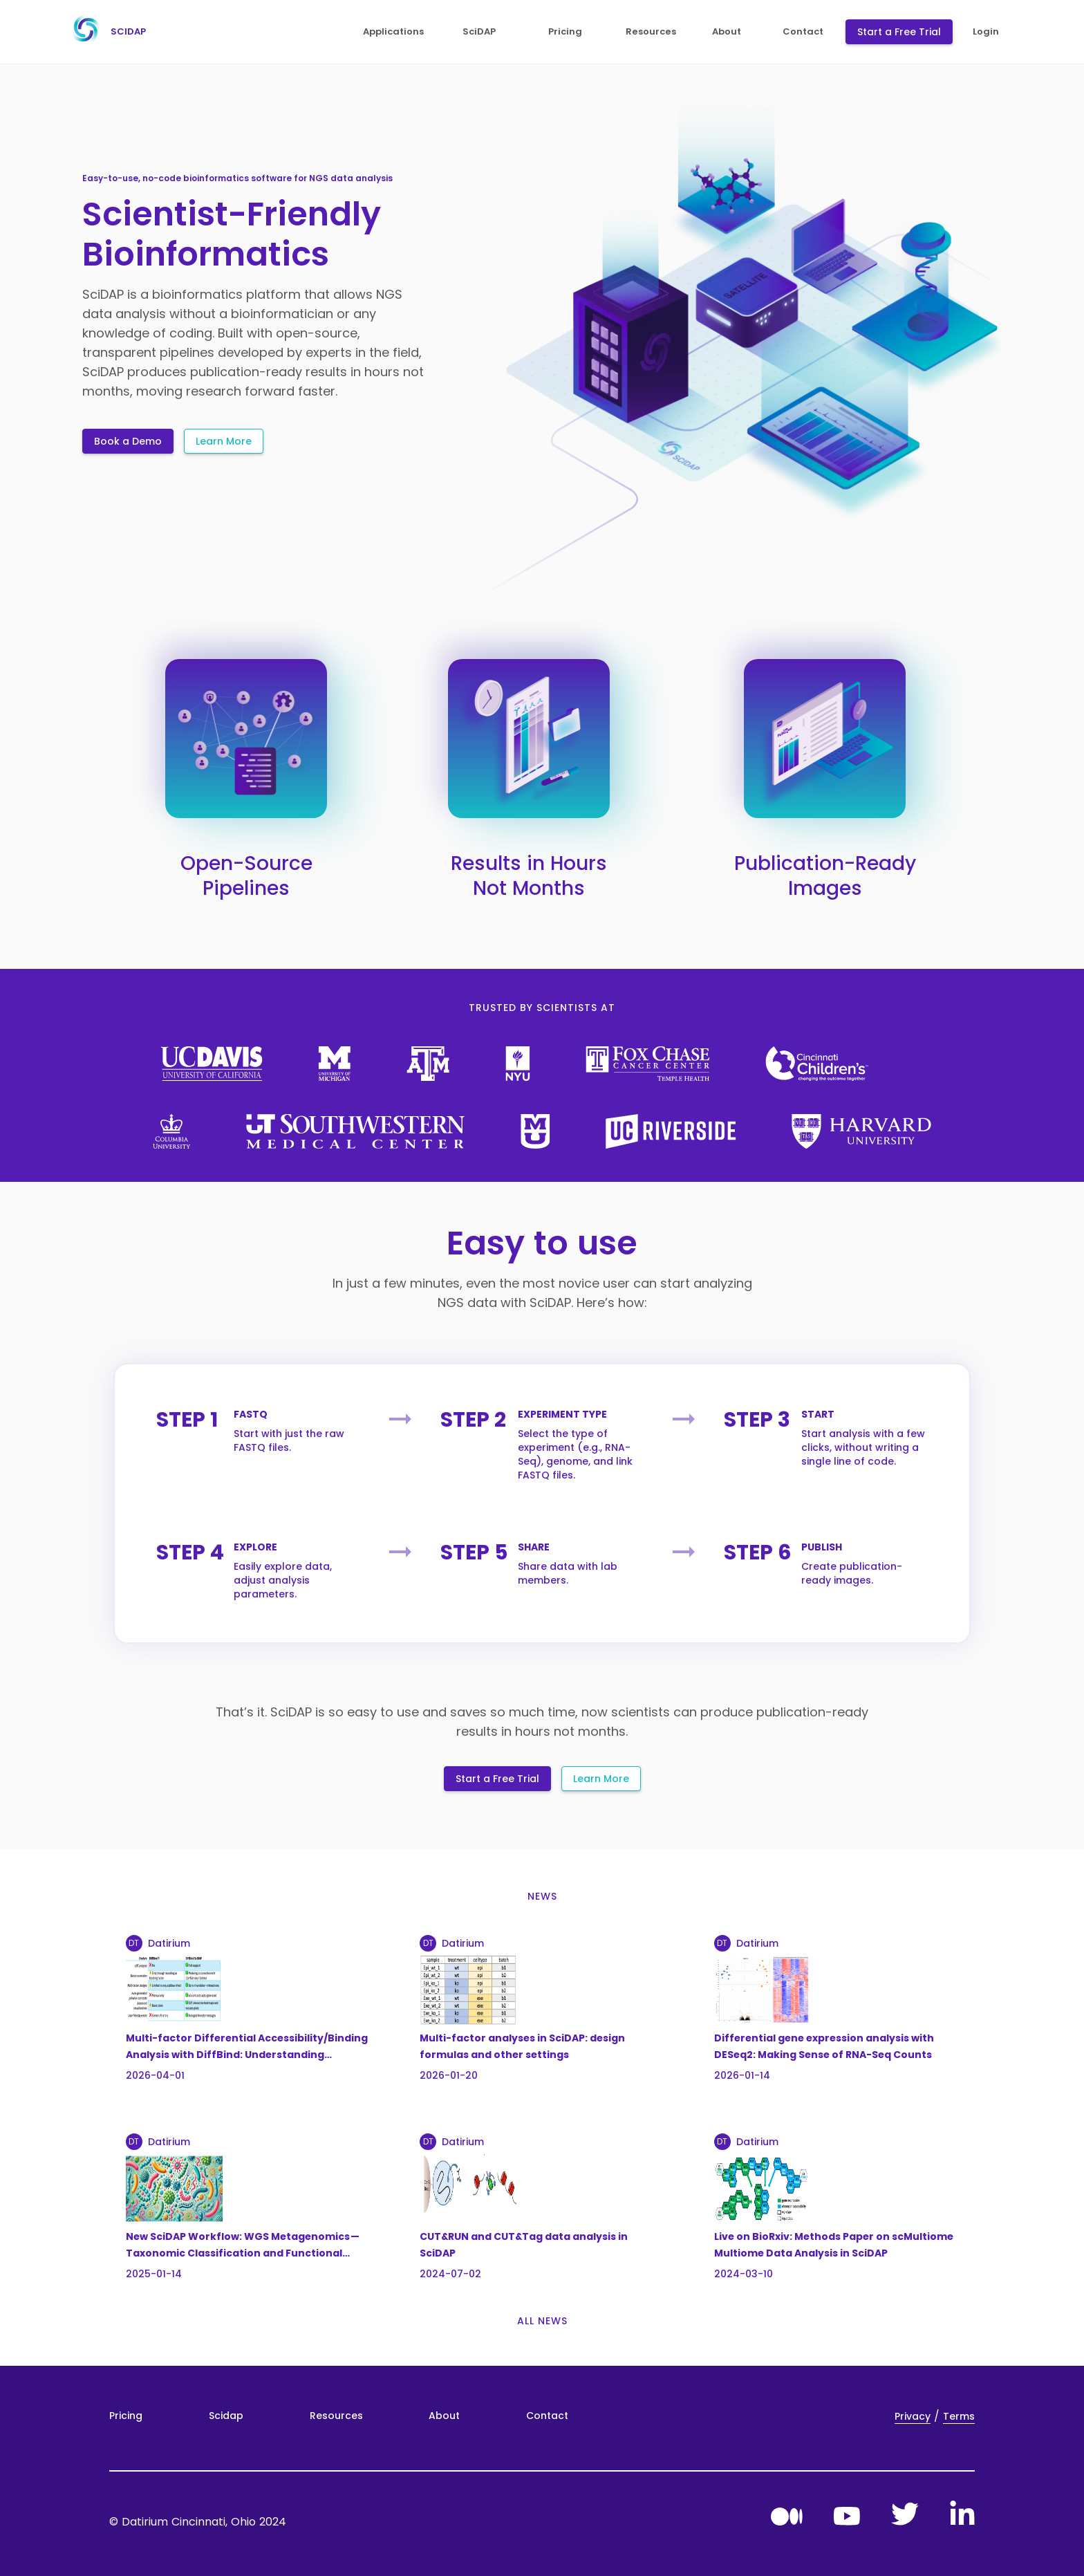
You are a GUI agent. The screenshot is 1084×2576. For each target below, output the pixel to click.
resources (651, 32)
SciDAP (479, 32)
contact (803, 32)
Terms (959, 2416)
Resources (336, 2415)
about (726, 32)
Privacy (913, 2416)
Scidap (226, 2415)
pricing (565, 32)
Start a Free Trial (899, 32)
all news (542, 2320)
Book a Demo (128, 441)
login (986, 32)
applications (393, 32)
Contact (547, 2415)
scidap (105, 32)
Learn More (224, 441)
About (444, 2415)
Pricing (125, 2415)
